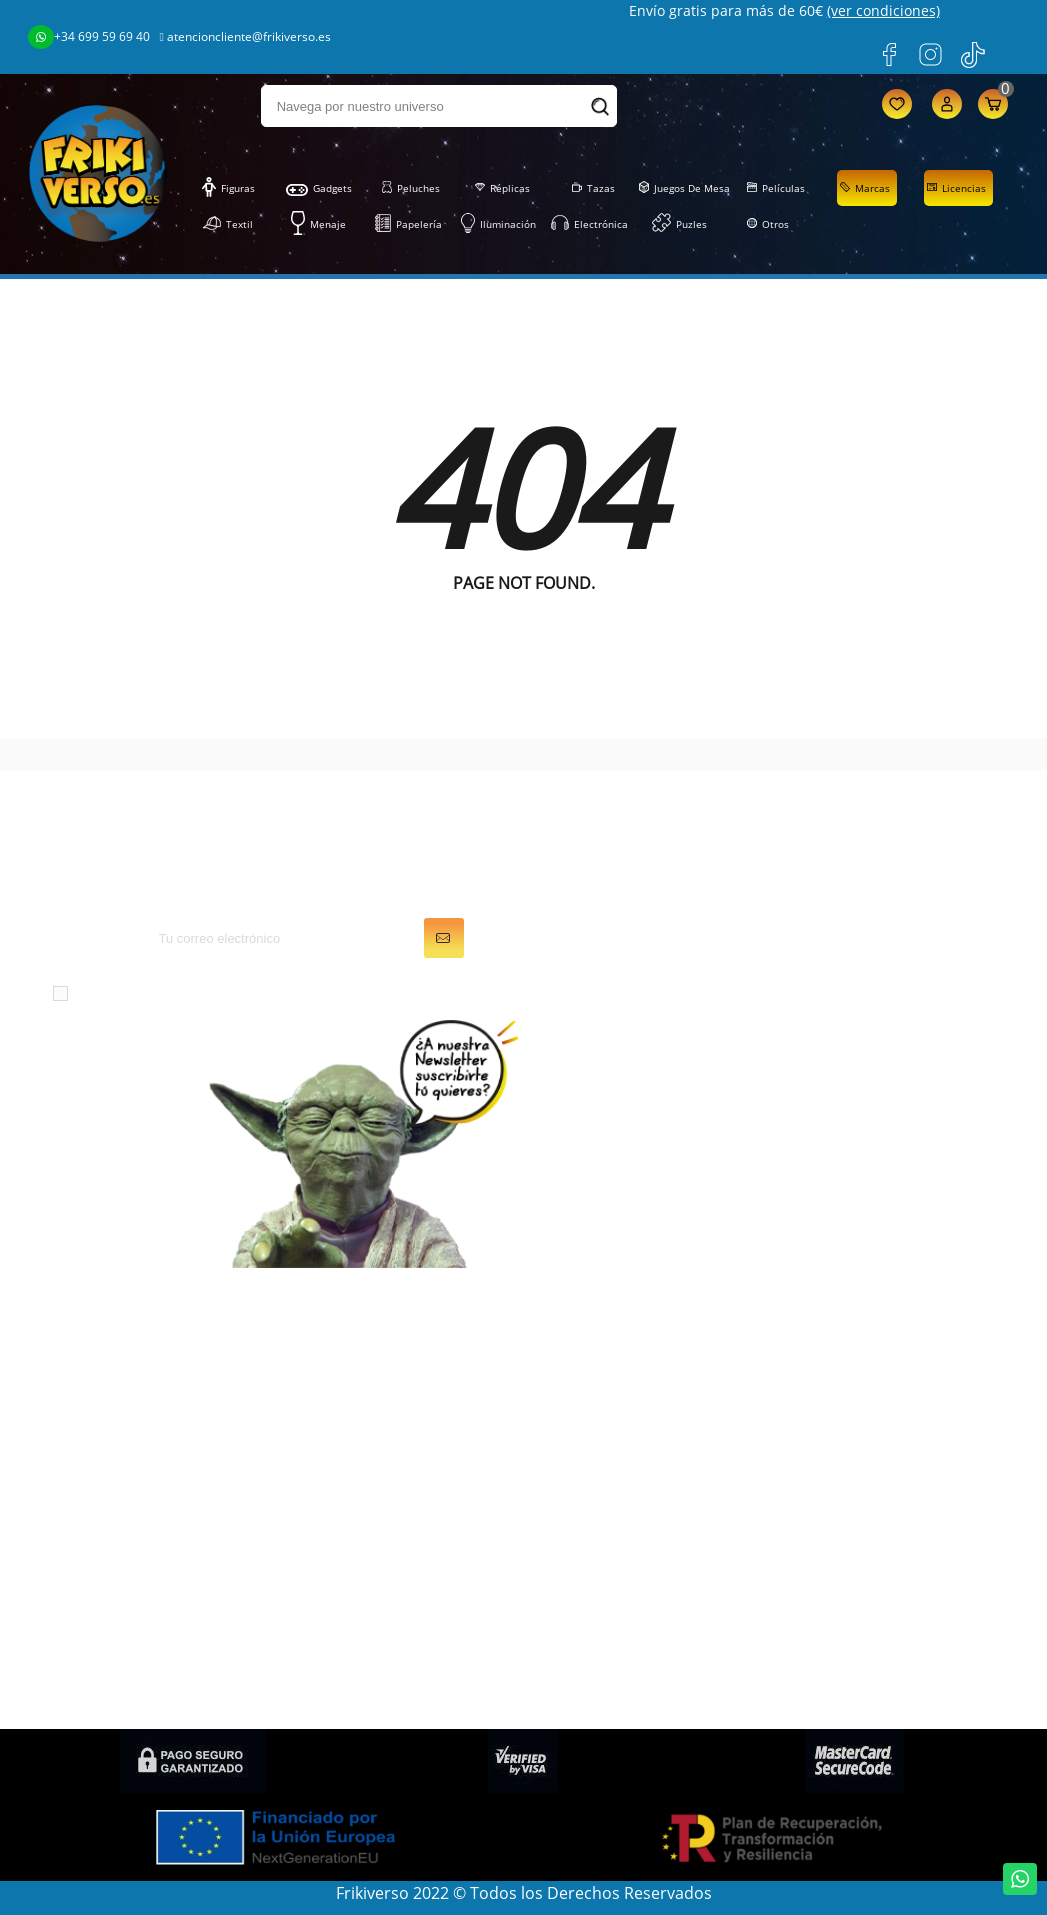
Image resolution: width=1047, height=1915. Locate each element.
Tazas (593, 188)
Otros (768, 224)
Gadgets (319, 188)
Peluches (411, 188)
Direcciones (583, 1435)
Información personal (620, 1351)
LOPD (808, 1351)
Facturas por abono (613, 1407)
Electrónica (589, 224)
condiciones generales (238, 992)
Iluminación (498, 224)
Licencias (956, 188)
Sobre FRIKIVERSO (854, 1407)
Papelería (408, 224)
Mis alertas (580, 1491)
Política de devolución (869, 1547)
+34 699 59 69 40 (89, 37)
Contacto (821, 1603)
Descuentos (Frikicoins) (874, 1463)
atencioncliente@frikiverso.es (245, 36)
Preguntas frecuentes (868, 1519)
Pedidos (569, 1379)
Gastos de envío (847, 1435)
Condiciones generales (872, 1379)
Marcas (865, 188)
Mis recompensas (605, 1519)
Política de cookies (856, 1491)
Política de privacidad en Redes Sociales (879, 1643)
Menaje (318, 224)
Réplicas (502, 188)
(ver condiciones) (883, 10)
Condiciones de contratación (895, 1683)
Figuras (228, 188)
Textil (228, 224)
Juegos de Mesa (684, 188)
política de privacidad (436, 992)
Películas (776, 188)
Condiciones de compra (876, 1575)
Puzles (679, 224)
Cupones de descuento (626, 1463)
